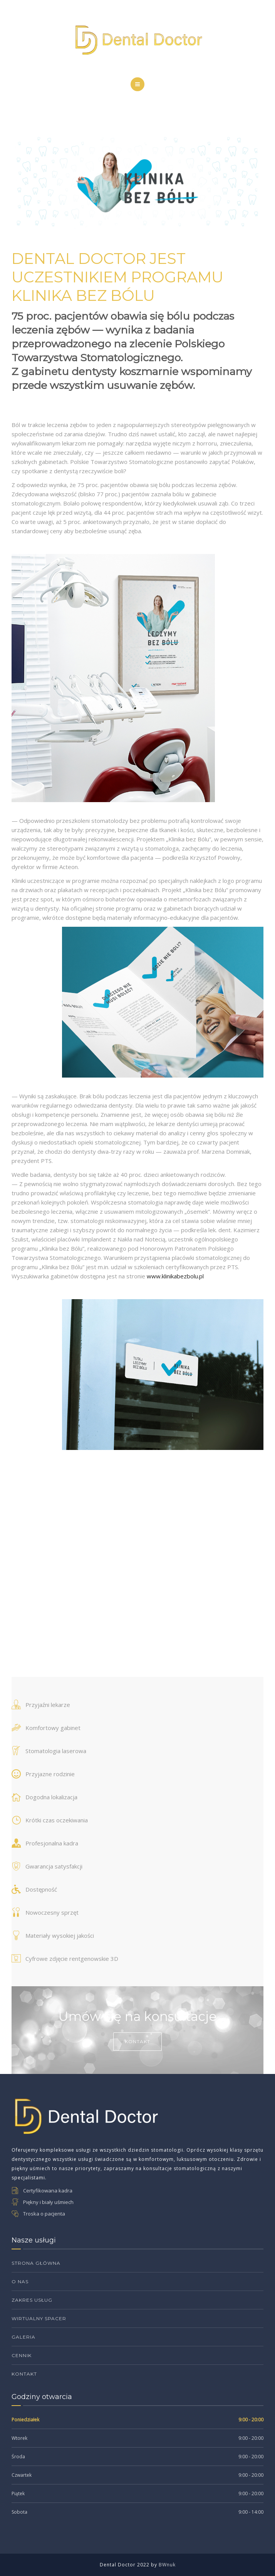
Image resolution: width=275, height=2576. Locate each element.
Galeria (23, 2337)
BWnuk (167, 2564)
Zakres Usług (32, 2300)
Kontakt (137, 2041)
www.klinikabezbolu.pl (175, 1276)
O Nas (20, 2281)
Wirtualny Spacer (39, 2318)
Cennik (22, 2355)
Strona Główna (36, 2263)
